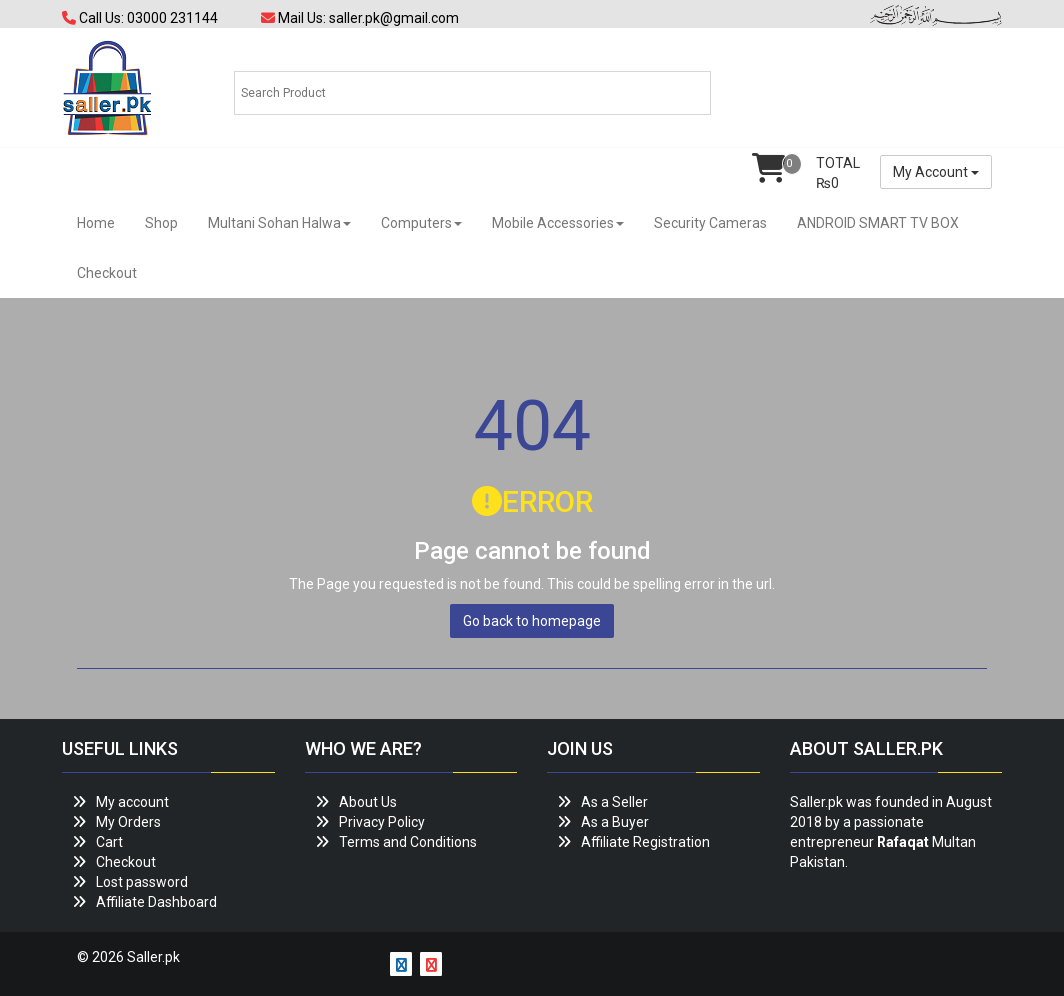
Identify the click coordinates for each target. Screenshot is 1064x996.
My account (132, 802)
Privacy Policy (382, 822)
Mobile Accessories (558, 223)
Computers (421, 223)
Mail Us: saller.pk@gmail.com (360, 18)
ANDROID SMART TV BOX (878, 223)
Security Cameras (710, 223)
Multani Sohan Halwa (279, 223)
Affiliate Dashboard (156, 902)
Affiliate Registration (645, 842)
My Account (936, 172)
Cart (109, 842)
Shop (161, 223)
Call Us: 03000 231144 (140, 18)
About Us (368, 802)
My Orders (128, 822)
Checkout (107, 273)
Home (96, 223)
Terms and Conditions (408, 842)
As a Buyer (615, 822)
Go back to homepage (532, 621)
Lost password (142, 882)
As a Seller (614, 802)
